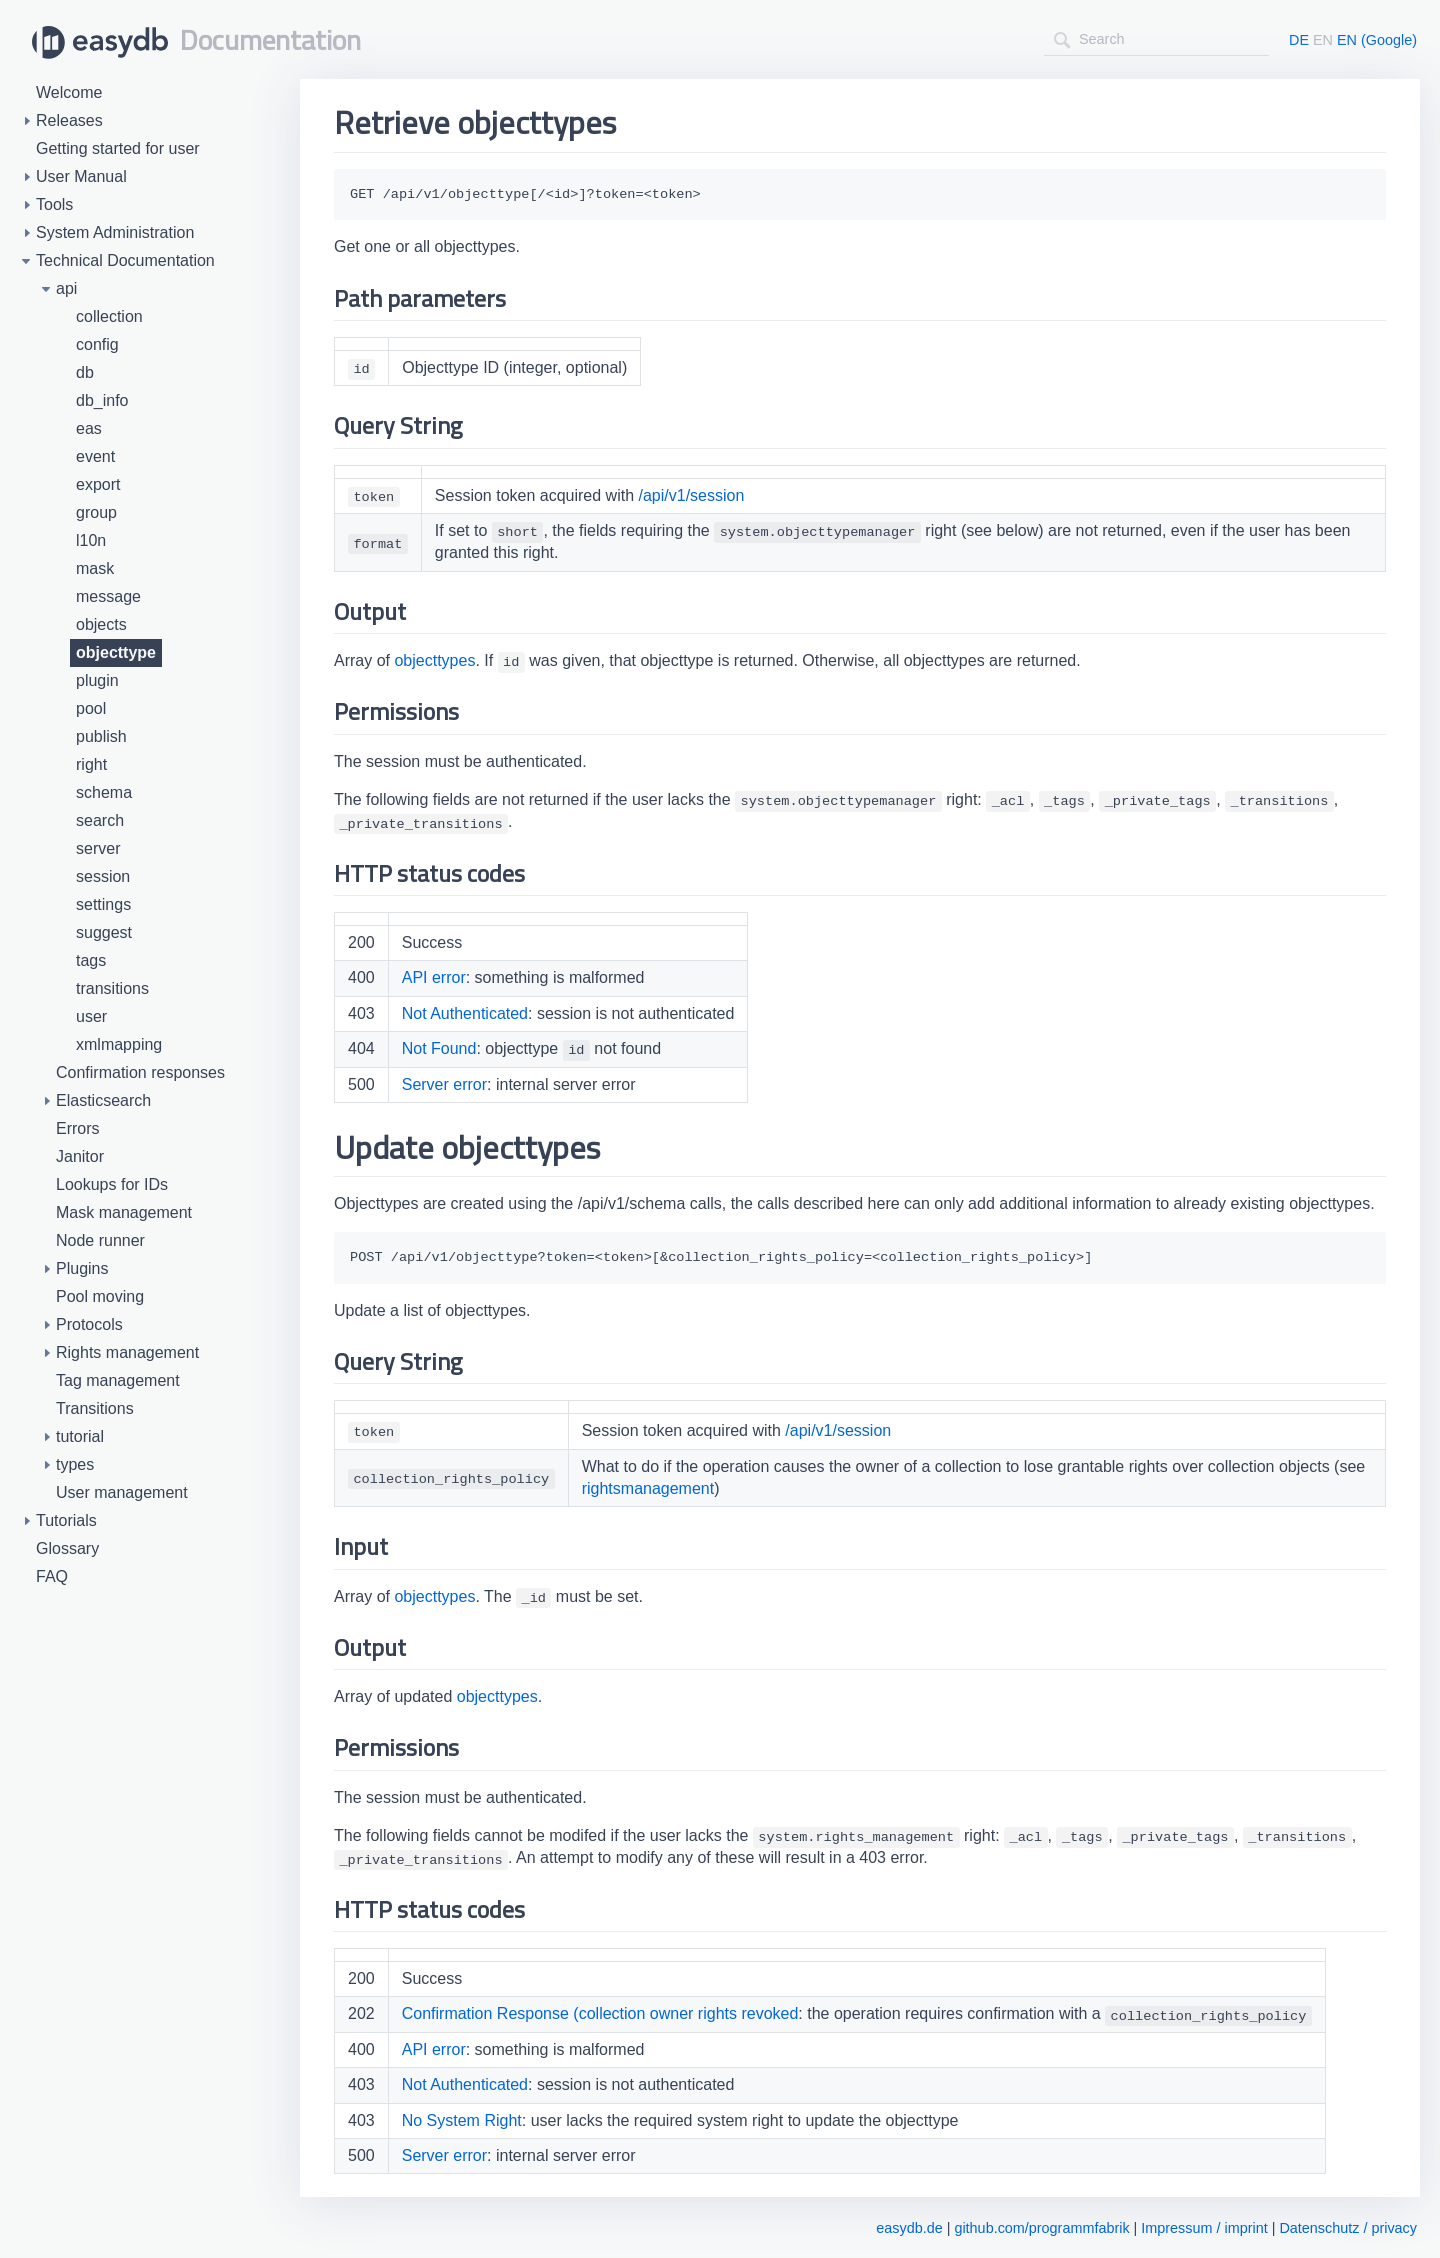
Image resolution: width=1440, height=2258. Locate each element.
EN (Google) (1377, 40)
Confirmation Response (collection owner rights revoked (600, 2013)
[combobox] (1156, 39)
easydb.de (909, 2228)
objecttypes (434, 660)
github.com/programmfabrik (1041, 2228)
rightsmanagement (648, 1488)
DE (1299, 40)
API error (434, 977)
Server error (444, 1084)
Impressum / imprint (1204, 2228)
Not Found (439, 1048)
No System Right (462, 2120)
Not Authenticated (465, 1013)
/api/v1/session (692, 495)
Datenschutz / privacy (1348, 2228)
